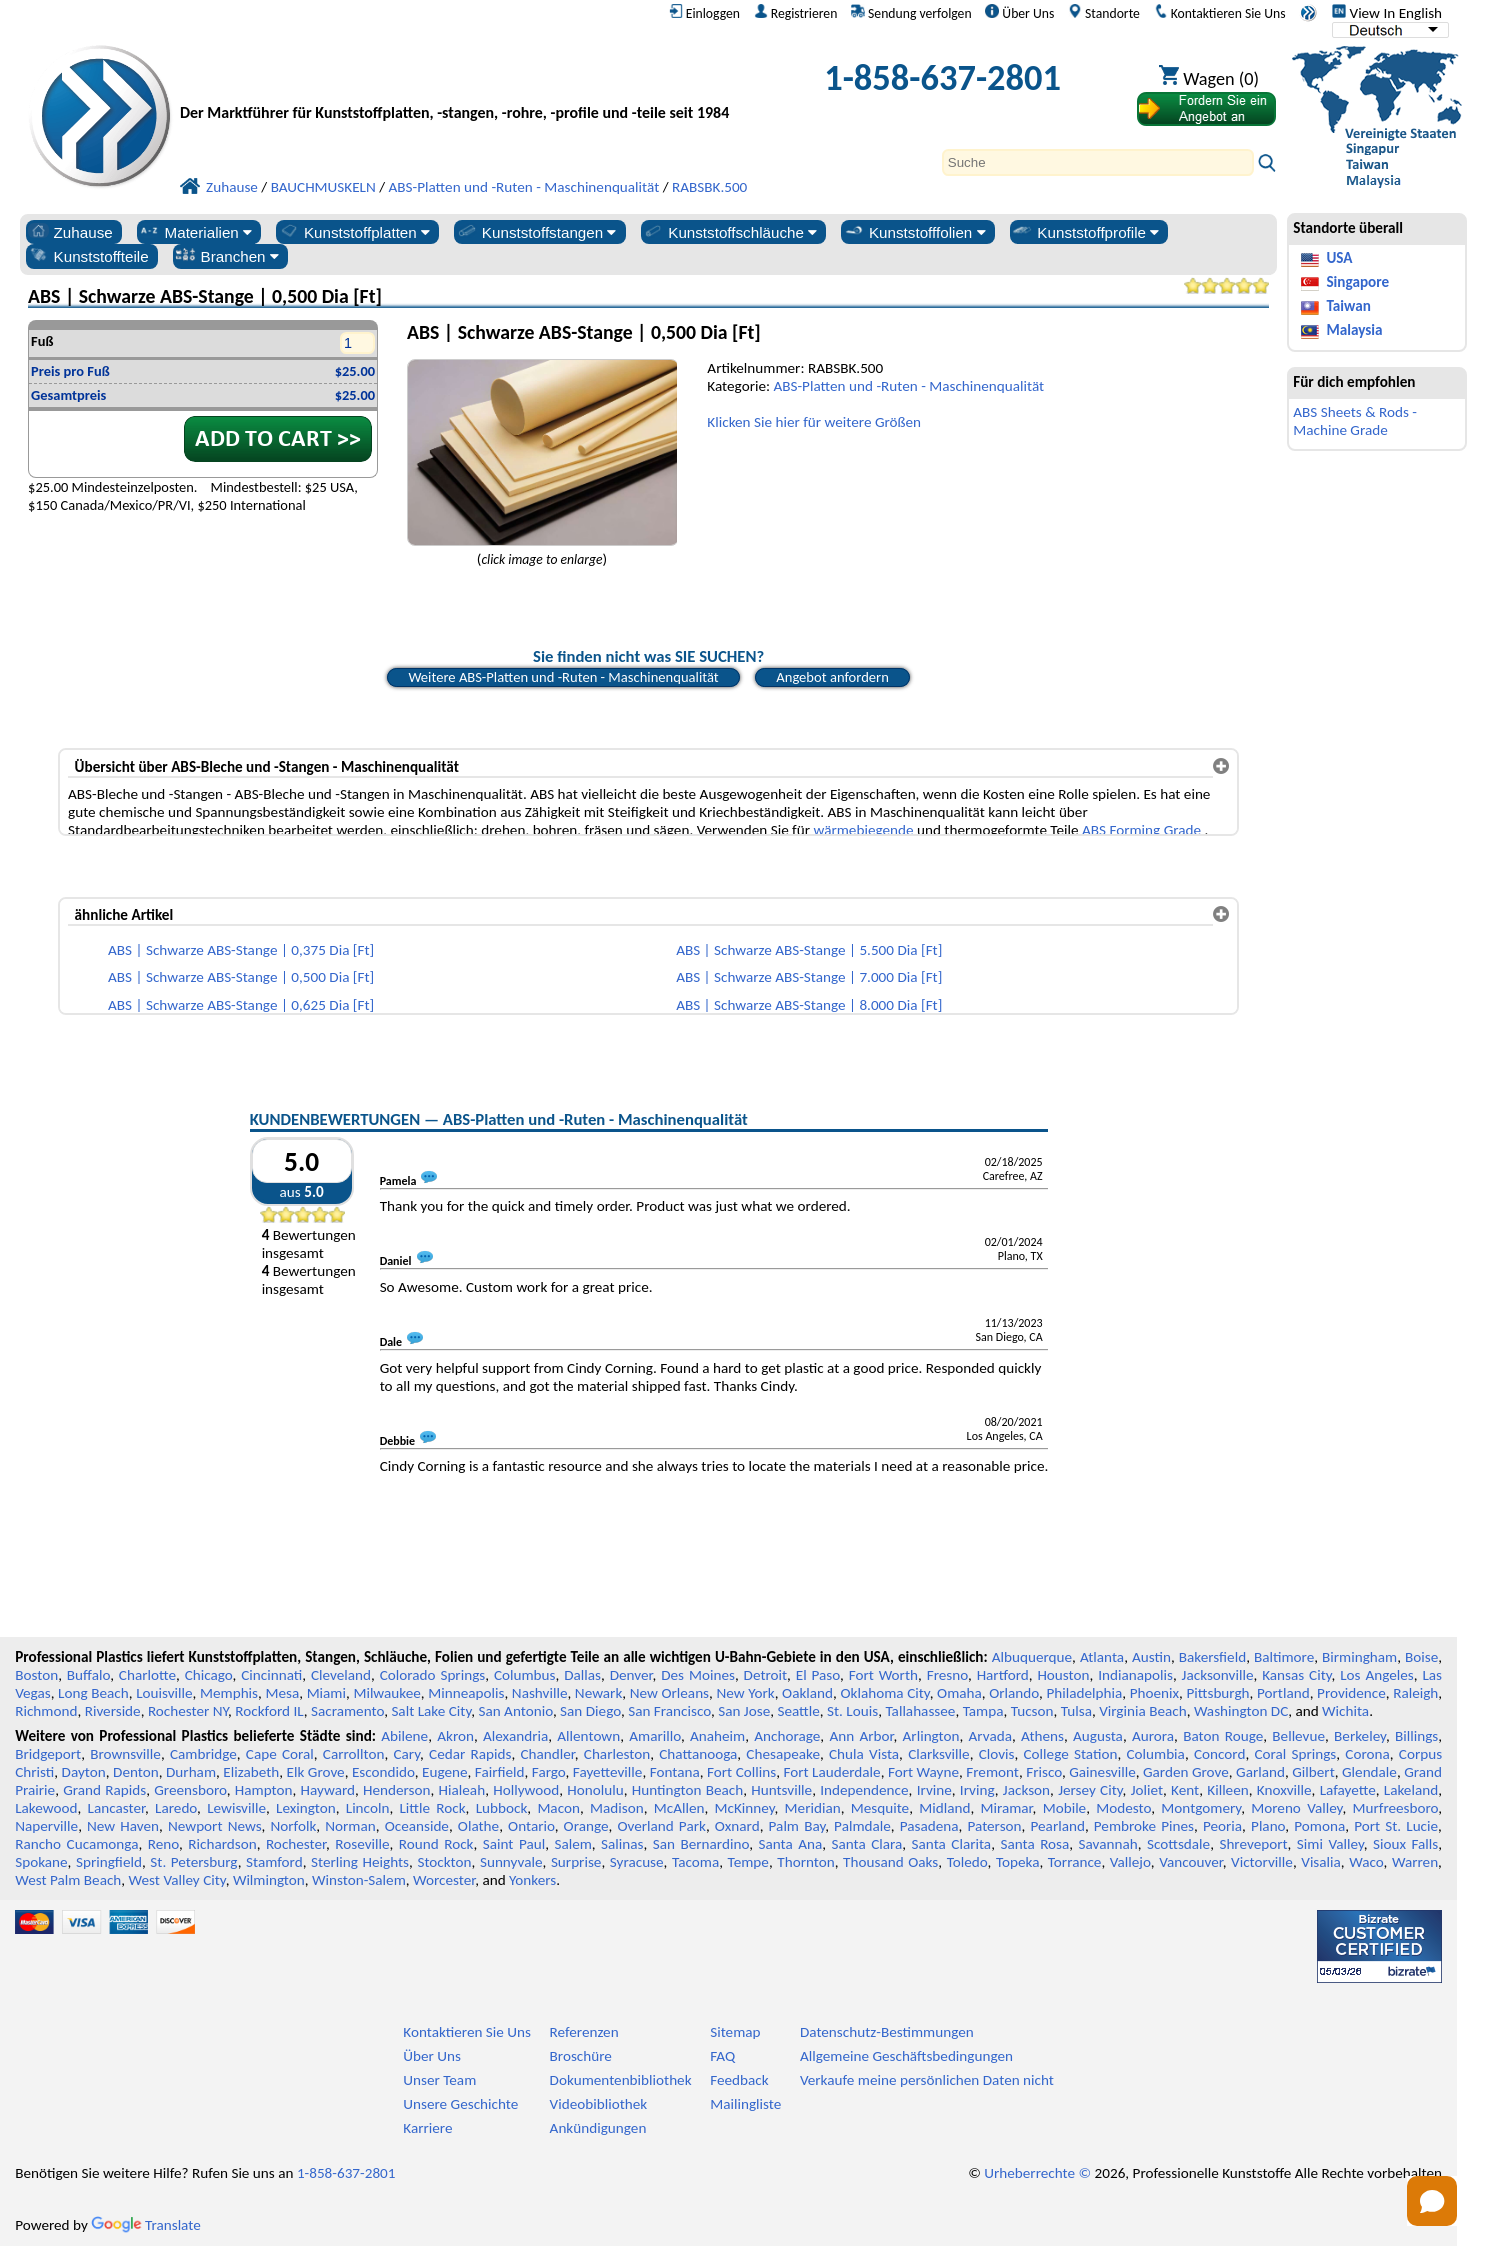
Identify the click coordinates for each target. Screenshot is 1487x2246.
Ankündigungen (598, 2128)
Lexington (306, 1808)
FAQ (722, 2056)
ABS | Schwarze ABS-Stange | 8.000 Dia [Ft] (809, 1005)
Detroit (766, 1675)
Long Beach (93, 1693)
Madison (617, 1808)
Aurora (1153, 1736)
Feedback (739, 2080)
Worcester (444, 1880)
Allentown (588, 1736)
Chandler (547, 1754)
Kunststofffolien (914, 232)
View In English (1387, 13)
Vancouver (1191, 1862)
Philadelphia (1084, 1693)
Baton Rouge (1223, 1736)
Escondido (383, 1772)
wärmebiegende (863, 830)
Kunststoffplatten (354, 232)
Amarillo (655, 1736)
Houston (1063, 1675)
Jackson (1026, 1790)
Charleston (617, 1754)
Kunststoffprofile (1085, 232)
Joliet (1147, 1790)
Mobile (1065, 1808)
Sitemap (735, 2032)
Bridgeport (48, 1754)
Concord (1219, 1754)
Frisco (1044, 1772)
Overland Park (661, 1826)
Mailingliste (745, 2104)
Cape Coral (280, 1754)
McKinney (745, 1808)
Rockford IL (269, 1711)
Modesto (1123, 1808)
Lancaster (116, 1808)
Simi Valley (1330, 1844)
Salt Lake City (431, 1711)
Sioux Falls (1405, 1844)
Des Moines (698, 1675)
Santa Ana (790, 1844)
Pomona (1319, 1826)
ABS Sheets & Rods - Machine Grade (1355, 421)
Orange (586, 1826)
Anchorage (787, 1736)
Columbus (525, 1675)
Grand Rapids (104, 1790)
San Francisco (669, 1711)
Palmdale (862, 1826)
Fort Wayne (923, 1772)
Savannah (1108, 1844)
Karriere (427, 2128)
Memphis (229, 1693)
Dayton (84, 1772)
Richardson (222, 1844)
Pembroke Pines (1144, 1826)
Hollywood (526, 1790)
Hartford (1003, 1675)
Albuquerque (1032, 1657)
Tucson (1032, 1711)
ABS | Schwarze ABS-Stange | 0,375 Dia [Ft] (241, 950)
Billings (1416, 1736)
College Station (1071, 1754)
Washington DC (1241, 1711)
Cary (406, 1754)
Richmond (46, 1711)
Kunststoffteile (88, 256)
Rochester (296, 1844)
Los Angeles (1377, 1675)
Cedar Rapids (470, 1754)
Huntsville (781, 1790)
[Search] (1098, 162)
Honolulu (595, 1790)
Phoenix (1154, 1693)
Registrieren (796, 13)
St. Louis (852, 1711)
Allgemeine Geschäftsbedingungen (906, 2056)
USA (1339, 258)
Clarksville (939, 1754)
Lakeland (1411, 1790)
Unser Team (439, 2080)
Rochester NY (188, 1711)
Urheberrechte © (1037, 2173)
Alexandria (515, 1736)
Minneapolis (466, 1693)
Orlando (1014, 1693)
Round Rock (436, 1844)
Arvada (990, 1736)
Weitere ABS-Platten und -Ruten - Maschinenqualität (563, 677)
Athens (1042, 1736)
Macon (558, 1808)
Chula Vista (864, 1754)
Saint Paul (514, 1844)
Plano (1268, 1826)
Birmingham (1359, 1657)
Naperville (46, 1826)
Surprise (576, 1862)
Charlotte (147, 1675)
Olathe (478, 1826)
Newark (598, 1693)
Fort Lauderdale (831, 1772)
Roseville (362, 1844)
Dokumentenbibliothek (621, 2080)
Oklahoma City (884, 1693)
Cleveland (341, 1675)
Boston (36, 1675)
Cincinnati (271, 1675)
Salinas (622, 1844)
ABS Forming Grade (1141, 830)
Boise (1421, 1657)
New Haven (123, 1826)
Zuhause (70, 232)
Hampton (264, 1790)
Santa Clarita (952, 1844)
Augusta (1098, 1736)
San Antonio (515, 1711)
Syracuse (637, 1862)
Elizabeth (251, 1772)
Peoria (1222, 1826)
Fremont (992, 1772)
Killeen (1227, 1790)
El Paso (818, 1675)
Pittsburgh (1217, 1693)
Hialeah (462, 1790)
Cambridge (203, 1754)
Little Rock (432, 1808)
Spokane (41, 1862)
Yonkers (532, 1880)
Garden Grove (1186, 1772)
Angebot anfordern (832, 677)
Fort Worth (883, 1675)
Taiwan (1348, 306)
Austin (1151, 1657)
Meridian (813, 1808)
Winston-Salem (359, 1880)
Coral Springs (1295, 1754)
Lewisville (236, 1808)
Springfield (109, 1862)
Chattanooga (698, 1754)
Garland (1260, 1772)
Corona (1367, 1754)
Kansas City (1296, 1675)
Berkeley (1360, 1736)
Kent (1185, 1790)
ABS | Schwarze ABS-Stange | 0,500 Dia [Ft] (241, 977)
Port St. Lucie (1396, 1826)
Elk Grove (316, 1772)
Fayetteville (608, 1772)
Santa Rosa (1034, 1844)
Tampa (983, 1711)
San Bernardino (701, 1844)
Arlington (931, 1736)
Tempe (748, 1862)
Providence (1351, 1693)
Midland (944, 1808)
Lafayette (1348, 1790)
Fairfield (500, 1772)
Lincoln (368, 1808)
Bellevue (1298, 1736)
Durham (191, 1772)
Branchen (227, 256)
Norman (350, 1826)
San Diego (590, 1711)
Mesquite (880, 1808)
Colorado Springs (433, 1675)
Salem (572, 1844)
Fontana (675, 1772)
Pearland (1058, 1826)
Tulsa (1076, 1711)
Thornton (805, 1862)
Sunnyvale (511, 1862)
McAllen (679, 1808)
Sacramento (347, 1711)
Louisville (164, 1693)
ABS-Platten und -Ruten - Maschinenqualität (909, 386)
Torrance (1075, 1862)
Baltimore (1284, 1657)
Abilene (404, 1736)
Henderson (397, 1790)
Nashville (540, 1693)
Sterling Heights (360, 1862)
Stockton (444, 1862)
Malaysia (1354, 330)
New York (745, 1693)
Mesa (282, 1693)
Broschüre (581, 2056)
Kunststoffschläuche (729, 232)
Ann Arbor (861, 1736)
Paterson (994, 1826)
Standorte (1104, 13)
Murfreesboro (1396, 1808)
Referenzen (584, 2032)
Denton (136, 1772)
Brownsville (125, 1754)
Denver (631, 1675)
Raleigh (1415, 1693)
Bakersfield (1212, 1657)
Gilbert (1313, 1772)
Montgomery (1201, 1808)
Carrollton (354, 1754)
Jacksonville (1218, 1675)
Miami (326, 1693)
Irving (977, 1790)
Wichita (1345, 1711)
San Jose (744, 1711)
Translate (146, 2225)
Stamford (274, 1862)
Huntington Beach (687, 1790)
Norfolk (294, 1826)
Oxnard (737, 1826)
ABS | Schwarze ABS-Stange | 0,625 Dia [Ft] (241, 1005)
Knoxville (1284, 1790)
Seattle (798, 1711)
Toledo (967, 1862)
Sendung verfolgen (911, 13)
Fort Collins (741, 1772)
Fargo (549, 1772)
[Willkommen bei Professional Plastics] (464, 82)
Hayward (328, 1790)
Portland (1283, 1693)
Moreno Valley (1296, 1808)
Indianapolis (1135, 1675)
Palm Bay (797, 1826)
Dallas (582, 1675)
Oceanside (417, 1826)
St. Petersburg (193, 1862)
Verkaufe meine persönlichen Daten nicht (927, 2080)
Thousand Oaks (890, 1862)
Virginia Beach (1143, 1711)
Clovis (997, 1754)
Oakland (807, 1693)
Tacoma (695, 1862)
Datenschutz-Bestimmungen (887, 2032)
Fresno (947, 1675)
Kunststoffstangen (536, 232)
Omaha (959, 1693)
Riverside (113, 1711)
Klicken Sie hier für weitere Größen (814, 422)
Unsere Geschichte (460, 2104)
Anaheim (717, 1736)
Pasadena (929, 1826)
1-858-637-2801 (942, 77)
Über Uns (1019, 13)
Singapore (1357, 282)
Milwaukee (386, 1693)
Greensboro (190, 1790)
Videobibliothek (599, 2104)
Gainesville (1102, 1772)
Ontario (531, 1826)
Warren (1415, 1862)
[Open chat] (1432, 2201)
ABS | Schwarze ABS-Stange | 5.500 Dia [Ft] (809, 950)
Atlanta (1102, 1657)
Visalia (1321, 1862)
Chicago (209, 1675)
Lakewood (46, 1808)
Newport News (215, 1826)
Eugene (445, 1772)
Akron (455, 1736)
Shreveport (1253, 1844)
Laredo (176, 1808)
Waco (1366, 1862)
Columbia (1155, 1754)
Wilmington (269, 1880)
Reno (163, 1844)
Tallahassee (920, 1711)
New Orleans (669, 1693)
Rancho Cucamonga (76, 1844)
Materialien (195, 232)
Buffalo (88, 1675)
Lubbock (502, 1808)
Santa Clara (866, 1844)
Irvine (934, 1790)
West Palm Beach (68, 1880)
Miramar (1006, 1808)
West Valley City (177, 1880)
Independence (864, 1790)
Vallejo (1130, 1862)
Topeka (1018, 1862)
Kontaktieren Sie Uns (1220, 13)
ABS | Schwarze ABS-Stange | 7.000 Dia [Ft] (809, 977)
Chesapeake (783, 1754)
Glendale (1369, 1772)
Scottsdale (1178, 1844)
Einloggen (704, 13)
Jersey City (1090, 1790)
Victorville (1262, 1862)
